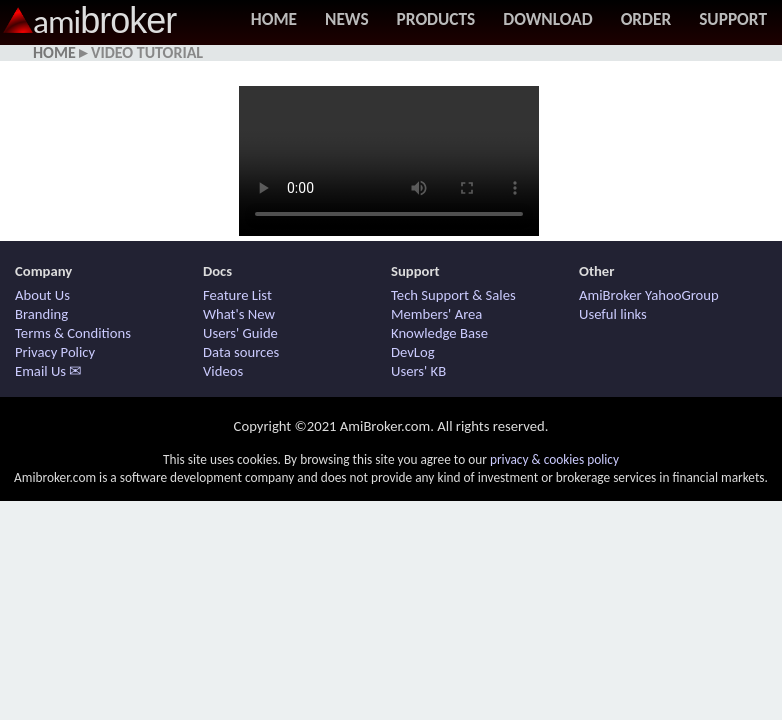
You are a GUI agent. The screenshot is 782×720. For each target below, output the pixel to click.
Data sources (241, 352)
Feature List (237, 295)
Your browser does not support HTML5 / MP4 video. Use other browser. (389, 161)
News (347, 19)
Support (733, 19)
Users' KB (418, 371)
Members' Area (436, 314)
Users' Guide (240, 333)
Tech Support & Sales (453, 295)
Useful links (613, 314)
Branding (41, 314)
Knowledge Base (439, 333)
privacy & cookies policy (554, 459)
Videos (223, 371)
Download (547, 19)
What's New (239, 314)
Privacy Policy (55, 352)
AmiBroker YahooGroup (649, 295)
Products (436, 19)
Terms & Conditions (73, 333)
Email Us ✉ (48, 371)
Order (646, 19)
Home (274, 19)
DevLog (413, 352)
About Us (42, 295)
